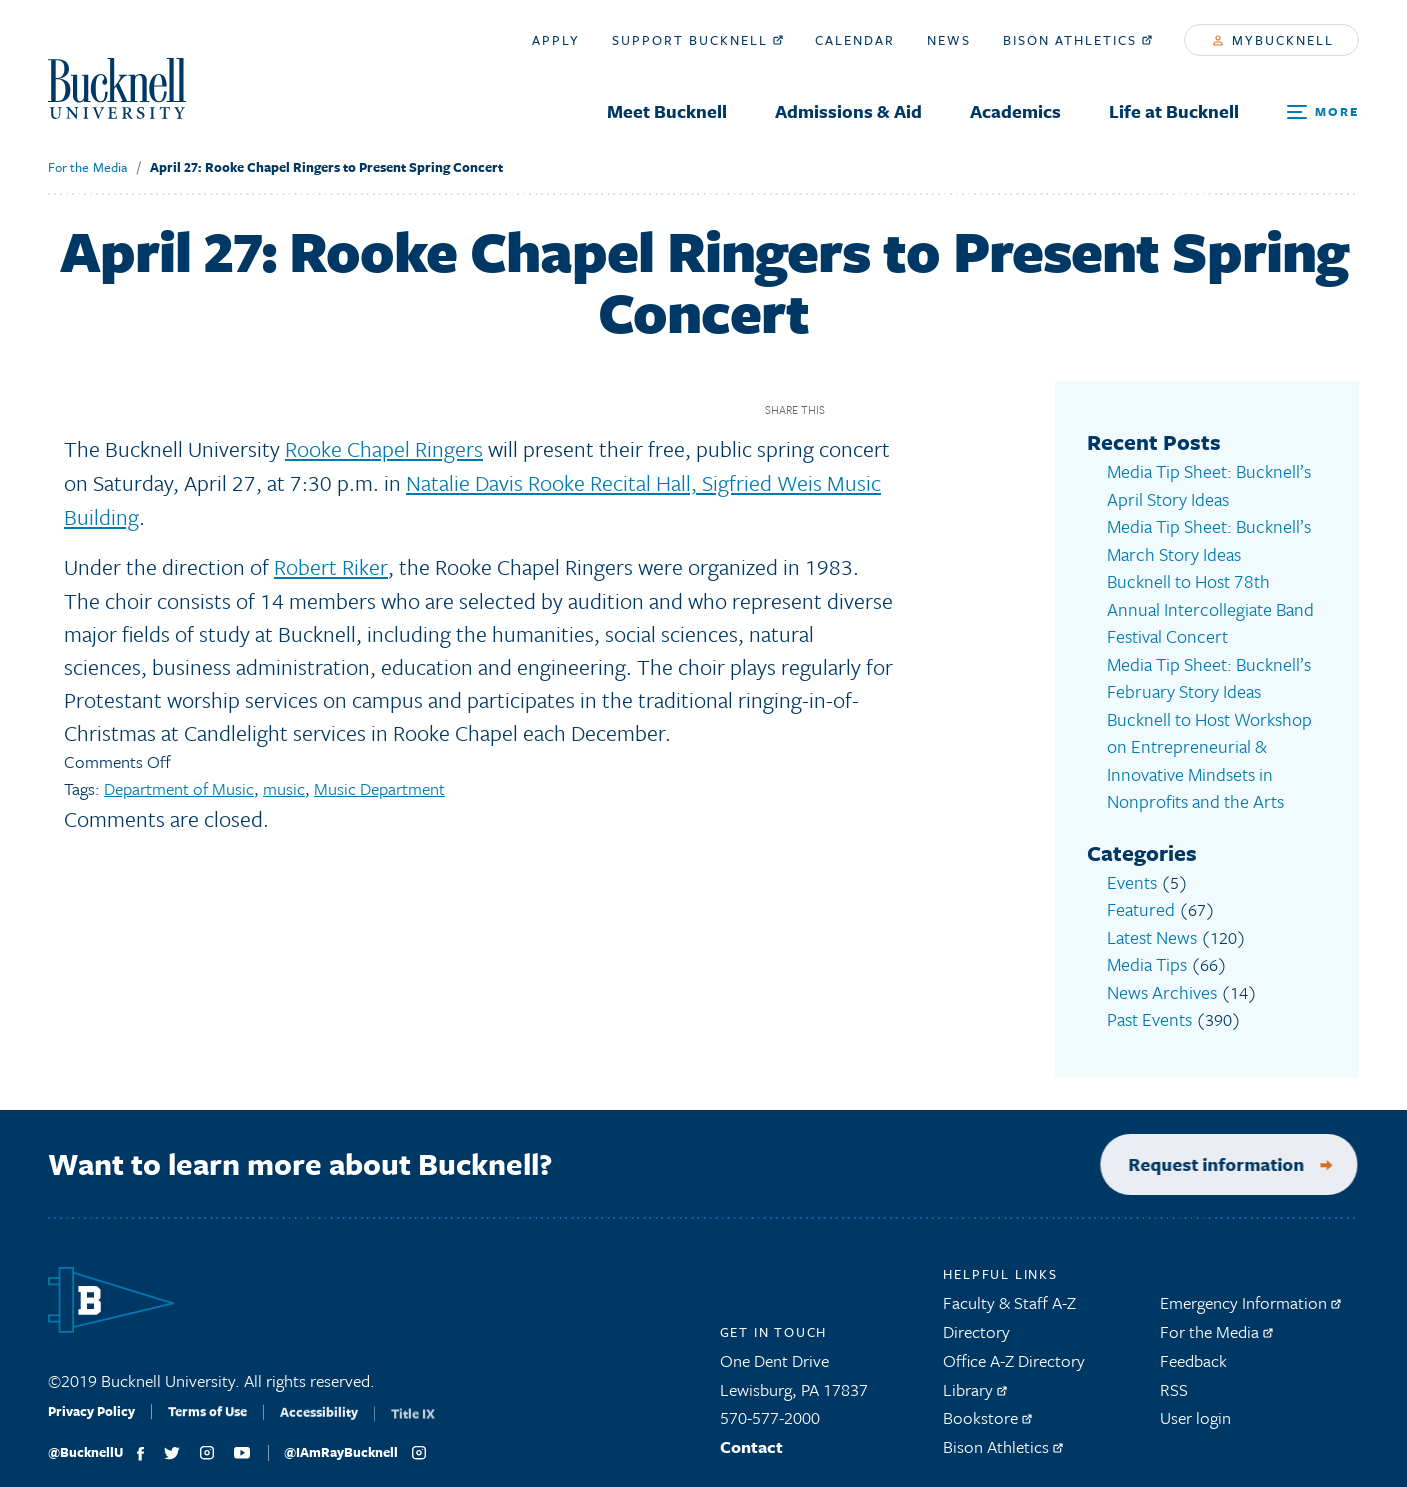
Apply (556, 40)
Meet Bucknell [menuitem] (667, 111)
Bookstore (987, 1407)
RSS (1174, 1378)
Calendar (855, 40)
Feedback (1193, 1349)
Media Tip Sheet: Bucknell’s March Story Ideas (1203, 537)
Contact (751, 1436)
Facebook (847, 409)
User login (1195, 1407)
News (949, 40)
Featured (1138, 894)
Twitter (882, 409)
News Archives (1158, 974)
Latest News (1150, 921)
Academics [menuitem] (1015, 111)
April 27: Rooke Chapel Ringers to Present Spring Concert (325, 167)
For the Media (87, 167)
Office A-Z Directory (1014, 1349)
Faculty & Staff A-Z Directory (1009, 1307)
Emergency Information (1250, 1292)
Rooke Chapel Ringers (384, 448)
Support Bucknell (697, 40)
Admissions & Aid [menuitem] (848, 111)
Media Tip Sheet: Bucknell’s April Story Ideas (1203, 484)
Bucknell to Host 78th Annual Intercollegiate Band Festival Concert (1211, 603)
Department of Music (179, 784)
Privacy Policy (91, 1408)
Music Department (379, 784)
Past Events (1147, 1000)
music (284, 784)
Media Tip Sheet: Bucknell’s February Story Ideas (1203, 670)
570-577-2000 (770, 1407)
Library (975, 1378)
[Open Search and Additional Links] (1323, 112)
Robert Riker (330, 563)
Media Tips (1145, 947)
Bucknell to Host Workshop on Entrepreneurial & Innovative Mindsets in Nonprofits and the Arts (1205, 749)
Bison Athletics (1077, 40)
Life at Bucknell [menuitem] (1174, 111)
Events (1130, 868)
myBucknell (1273, 40)
